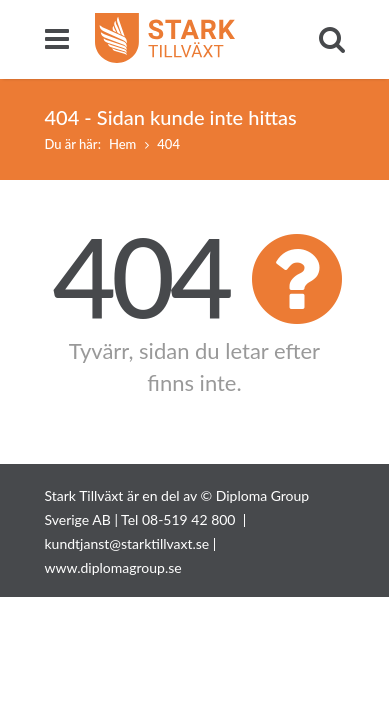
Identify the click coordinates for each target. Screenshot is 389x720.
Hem (122, 144)
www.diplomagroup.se (113, 567)
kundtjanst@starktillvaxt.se (127, 543)
